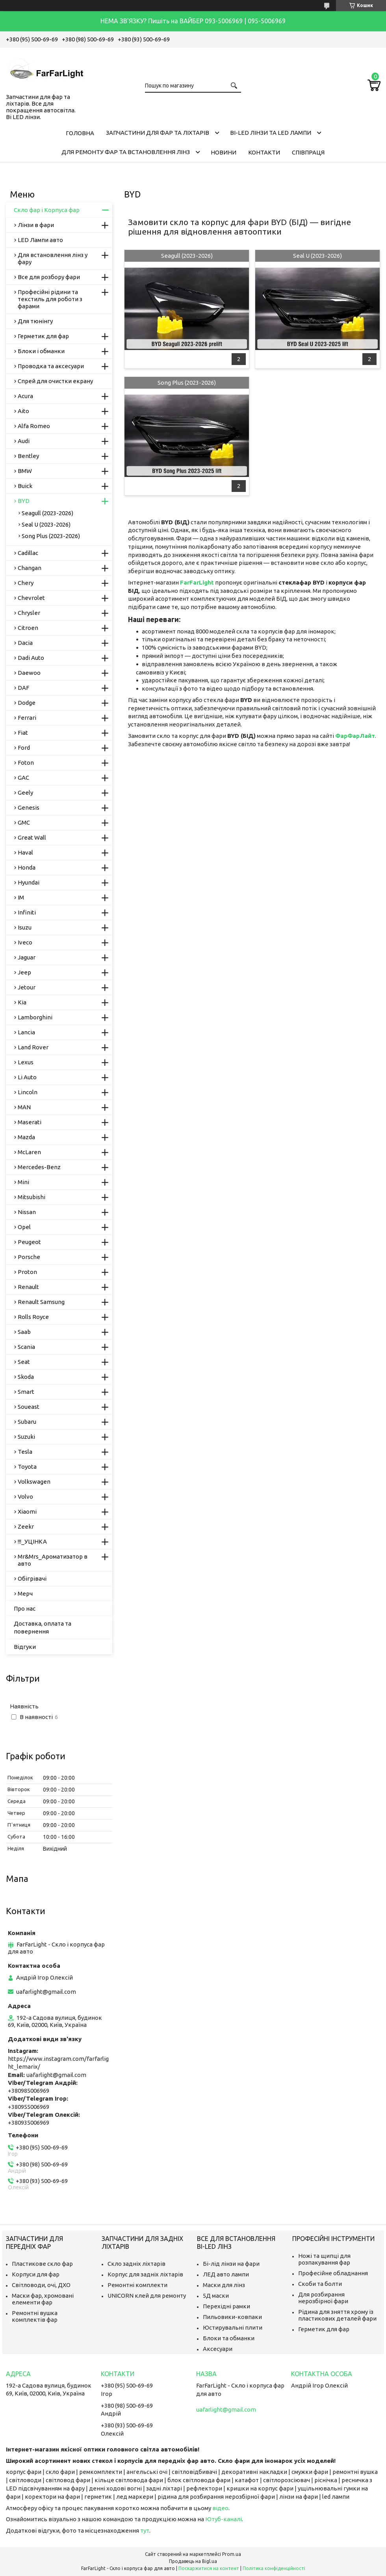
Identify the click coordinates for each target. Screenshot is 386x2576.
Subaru (27, 1421)
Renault (28, 1286)
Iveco (25, 942)
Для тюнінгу (35, 321)
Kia (22, 1002)
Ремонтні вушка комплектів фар (35, 2316)
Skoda (26, 1376)
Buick (25, 485)
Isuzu (25, 927)
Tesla (25, 1451)
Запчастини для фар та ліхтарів (157, 132)
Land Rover (33, 1047)
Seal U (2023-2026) (317, 255)
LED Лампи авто (40, 240)
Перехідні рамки (226, 2306)
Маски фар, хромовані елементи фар (43, 2299)
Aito (23, 411)
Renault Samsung (41, 1301)
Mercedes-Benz (39, 1167)
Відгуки (25, 1646)
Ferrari (27, 717)
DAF (23, 687)
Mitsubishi (31, 1197)
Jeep (24, 972)
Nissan (27, 1212)
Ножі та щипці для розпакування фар (324, 2259)
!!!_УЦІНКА (32, 1541)
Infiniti (27, 912)
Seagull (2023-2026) (187, 255)
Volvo (25, 1496)
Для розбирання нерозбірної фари (323, 2297)
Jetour (26, 987)
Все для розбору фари (49, 277)
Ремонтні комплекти (137, 2285)
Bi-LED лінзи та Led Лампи (270, 132)
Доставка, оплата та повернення (42, 1627)
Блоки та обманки (228, 2338)
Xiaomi (27, 1511)
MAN (24, 1107)
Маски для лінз (224, 2285)
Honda (26, 867)
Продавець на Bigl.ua (193, 2561)
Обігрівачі (32, 1578)
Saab (24, 1331)
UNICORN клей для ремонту (147, 2295)
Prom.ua (231, 2554)
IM (21, 897)
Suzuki (26, 1436)
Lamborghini (35, 1017)
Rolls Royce (33, 1316)
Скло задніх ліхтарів (136, 2263)
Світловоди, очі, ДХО (41, 2285)
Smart (26, 1391)
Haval (25, 852)
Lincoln (27, 1092)
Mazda (26, 1137)
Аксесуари (217, 2348)
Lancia (26, 1032)
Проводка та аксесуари (51, 366)
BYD (24, 500)
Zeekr (26, 1526)
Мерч (25, 1593)
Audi (24, 441)
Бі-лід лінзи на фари (231, 2263)
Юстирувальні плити (232, 2327)
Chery (25, 582)
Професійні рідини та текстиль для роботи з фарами (50, 299)
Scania (26, 1346)
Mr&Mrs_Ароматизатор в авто (52, 1560)
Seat (24, 1361)
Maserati (29, 1122)
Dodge (26, 702)
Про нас (24, 1608)
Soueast (28, 1406)
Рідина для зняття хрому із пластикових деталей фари (337, 2315)
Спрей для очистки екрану (55, 381)
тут (144, 2530)
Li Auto (27, 1077)
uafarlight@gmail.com (46, 1991)
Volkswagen (34, 1481)
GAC (23, 777)
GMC (24, 822)
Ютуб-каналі (223, 2519)
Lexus (25, 1062)
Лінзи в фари (36, 225)
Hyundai (28, 882)
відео (220, 2508)
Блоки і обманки (41, 351)
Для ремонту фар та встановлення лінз (125, 152)
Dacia (25, 642)
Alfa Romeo (34, 426)
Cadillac (28, 552)
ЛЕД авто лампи (226, 2274)
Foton (26, 762)
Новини (223, 152)
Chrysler (29, 612)
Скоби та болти (320, 2283)
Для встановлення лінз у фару (52, 258)
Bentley (28, 456)
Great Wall (32, 837)
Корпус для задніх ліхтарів (145, 2274)
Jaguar (26, 957)
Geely (25, 792)
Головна (80, 133)
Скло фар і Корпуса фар (47, 210)
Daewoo (29, 672)
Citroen (28, 627)
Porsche (29, 1257)
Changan (29, 567)
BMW (25, 471)
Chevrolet (31, 597)
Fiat (23, 732)
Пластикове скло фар (42, 2263)
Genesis (28, 807)
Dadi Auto (31, 657)
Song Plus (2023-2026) (187, 382)
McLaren (29, 1152)
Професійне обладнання (333, 2273)
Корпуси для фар (35, 2274)
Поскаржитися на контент (208, 2568)
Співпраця (308, 152)
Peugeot (29, 1242)
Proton (27, 1271)
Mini (23, 1182)
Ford (24, 747)
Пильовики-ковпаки (232, 2316)
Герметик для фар (43, 336)
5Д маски (216, 2295)
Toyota (27, 1466)
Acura (25, 396)
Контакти (264, 152)
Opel (24, 1227)
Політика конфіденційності (274, 2568)
